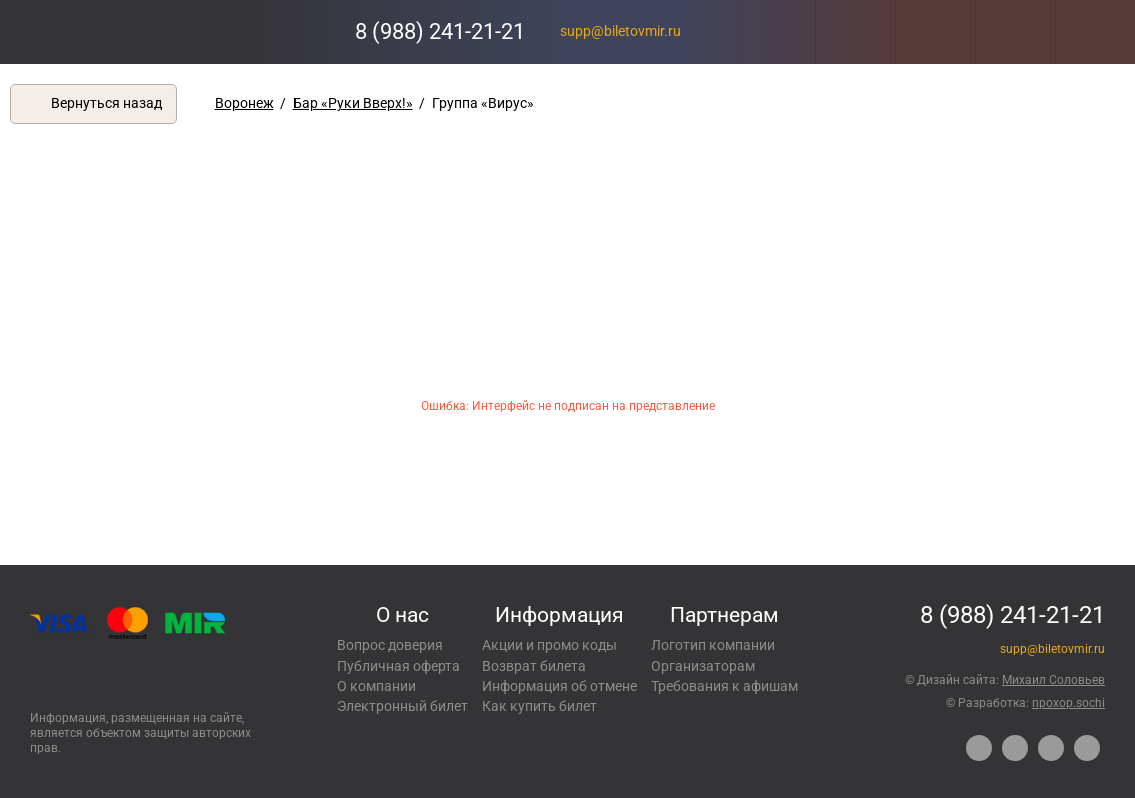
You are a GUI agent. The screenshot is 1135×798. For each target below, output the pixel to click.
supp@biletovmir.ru (620, 31)
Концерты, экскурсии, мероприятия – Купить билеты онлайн (97, 31)
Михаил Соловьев (1053, 680)
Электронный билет (402, 706)
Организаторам (703, 666)
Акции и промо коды (549, 645)
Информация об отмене (559, 686)
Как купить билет (539, 706)
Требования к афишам (724, 686)
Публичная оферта (398, 666)
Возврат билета (534, 666)
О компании (376, 686)
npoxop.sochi (1068, 703)
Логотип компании (713, 645)
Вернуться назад (106, 103)
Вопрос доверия (390, 645)
